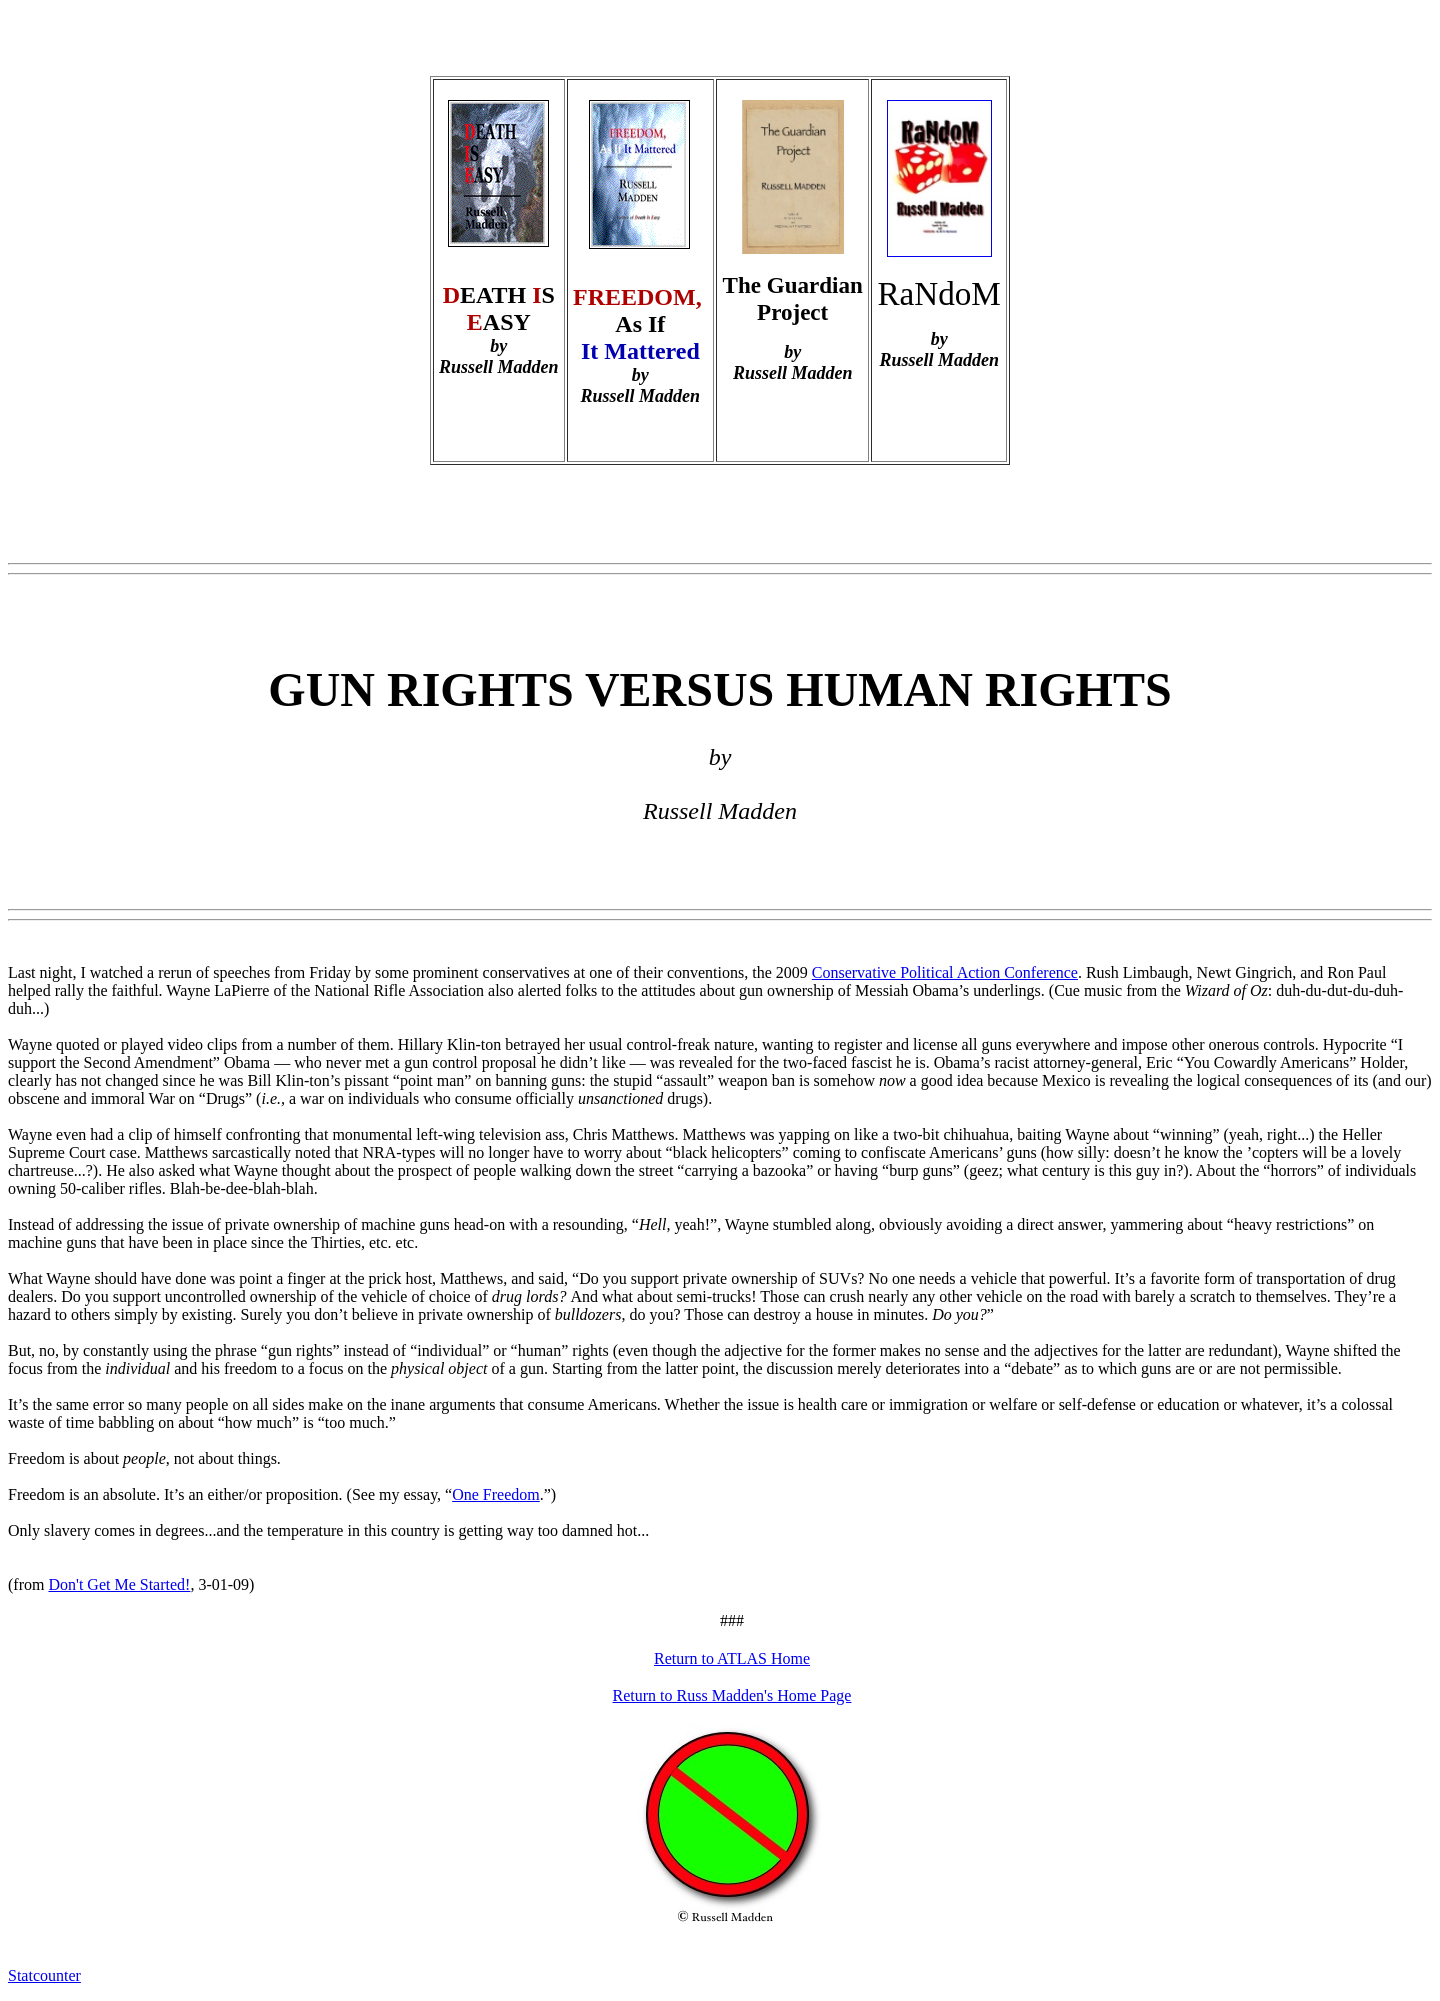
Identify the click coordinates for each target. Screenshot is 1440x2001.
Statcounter (44, 1975)
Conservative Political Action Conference (945, 972)
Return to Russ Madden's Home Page (732, 1695)
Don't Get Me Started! (119, 1584)
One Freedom (496, 1494)
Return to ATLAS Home (732, 1658)
